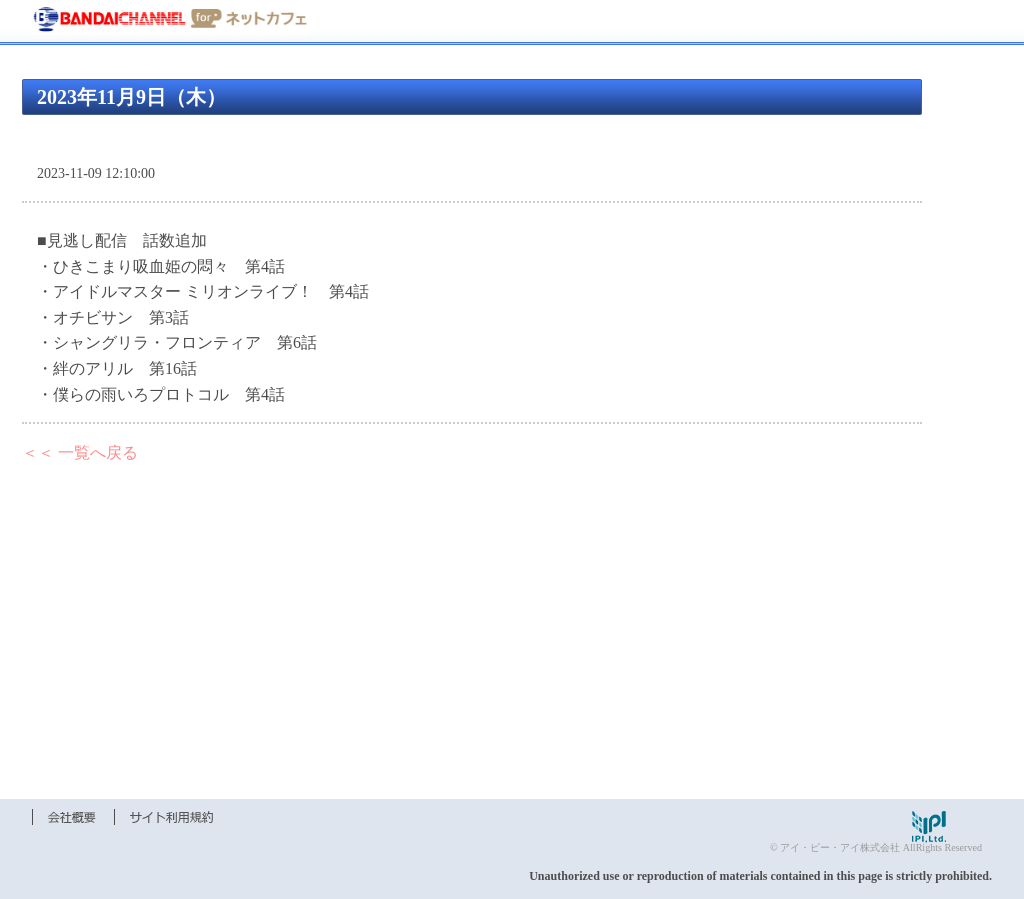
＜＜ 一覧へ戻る (80, 452)
